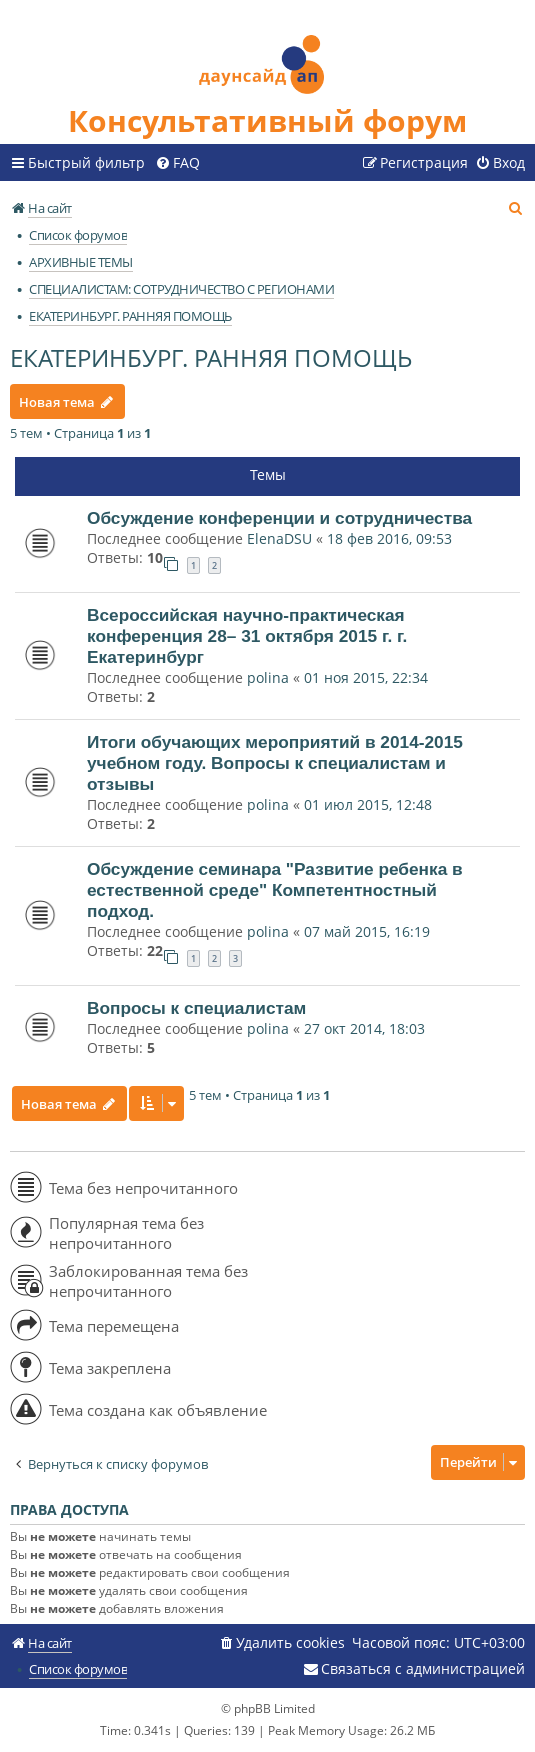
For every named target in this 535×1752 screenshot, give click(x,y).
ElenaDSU (279, 538)
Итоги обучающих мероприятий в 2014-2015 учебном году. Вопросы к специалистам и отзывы (275, 763)
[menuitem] (177, 163)
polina (268, 677)
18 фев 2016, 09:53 (389, 538)
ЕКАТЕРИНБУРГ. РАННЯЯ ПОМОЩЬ (211, 357)
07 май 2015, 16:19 (367, 931)
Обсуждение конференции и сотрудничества (279, 518)
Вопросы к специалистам (196, 1008)
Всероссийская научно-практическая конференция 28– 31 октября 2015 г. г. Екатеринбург (247, 636)
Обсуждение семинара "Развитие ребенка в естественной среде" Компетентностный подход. (275, 890)
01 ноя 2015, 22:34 (366, 677)
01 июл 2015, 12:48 (368, 804)
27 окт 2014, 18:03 (364, 1028)
